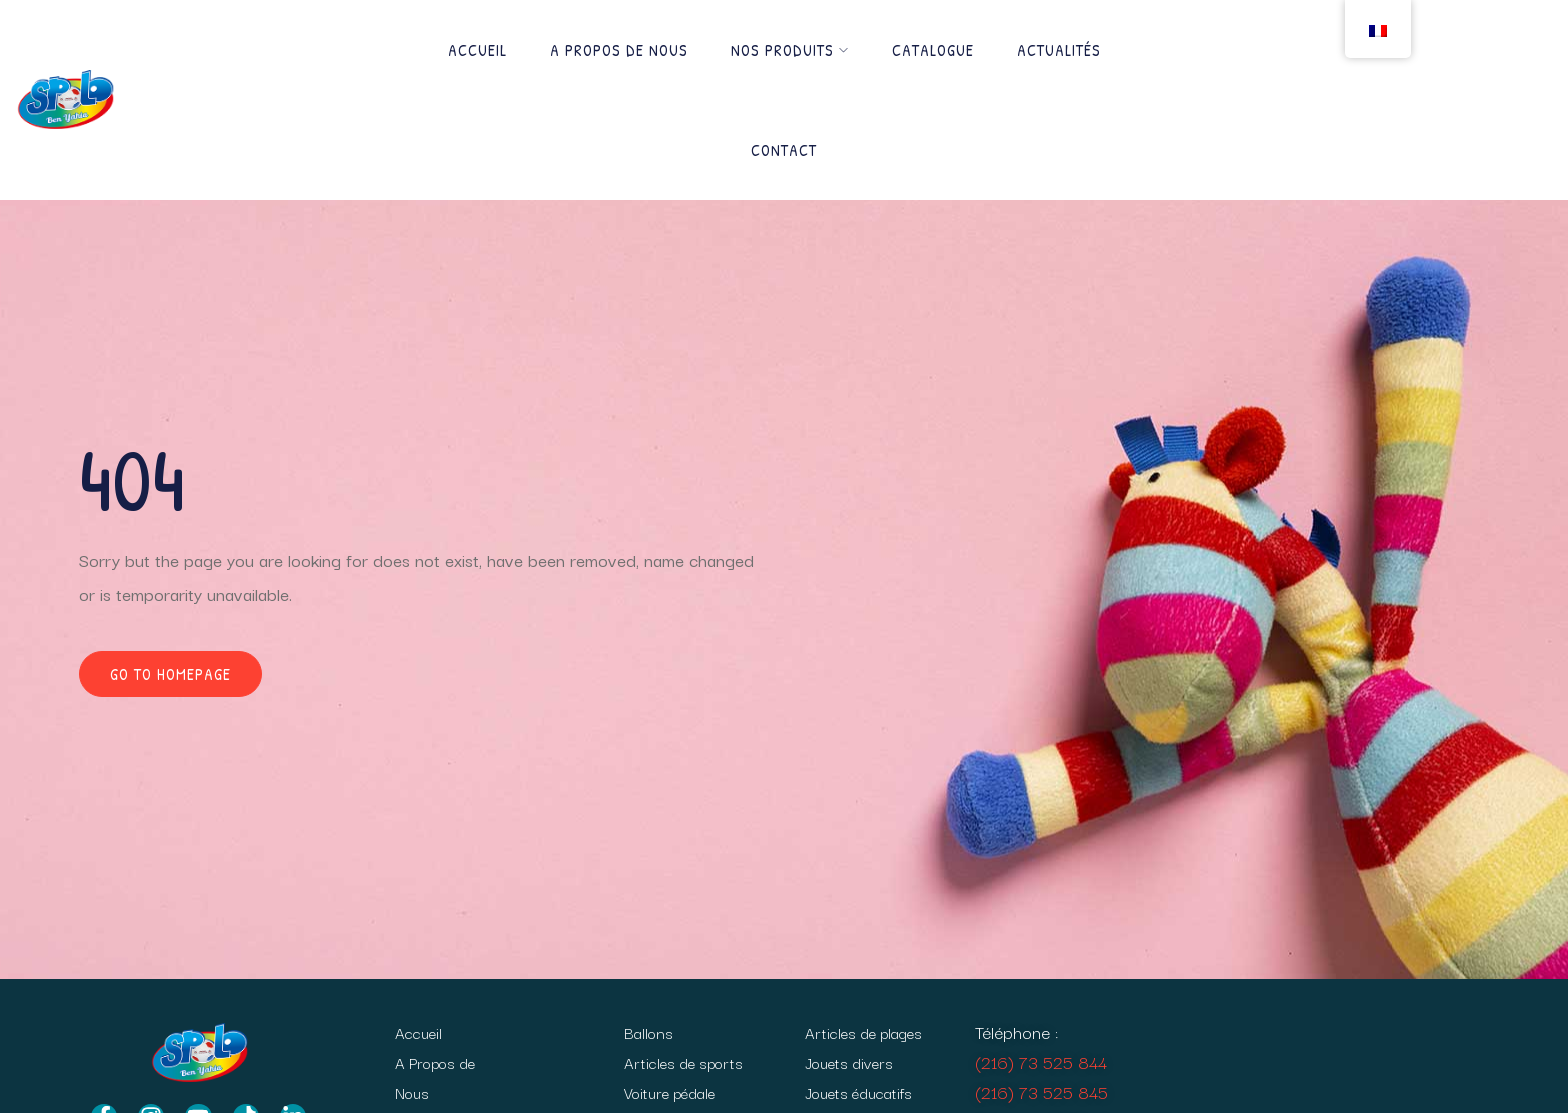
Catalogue (933, 50)
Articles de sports (683, 1062)
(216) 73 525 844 (1041, 1061)
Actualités (1059, 50)
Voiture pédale (669, 1092)
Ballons (648, 1032)
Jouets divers (849, 1062)
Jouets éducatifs (858, 1092)
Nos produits (790, 50)
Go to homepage (170, 674)
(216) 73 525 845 (1041, 1091)
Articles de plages (863, 1032)
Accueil (477, 50)
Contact (784, 150)
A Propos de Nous (619, 50)
